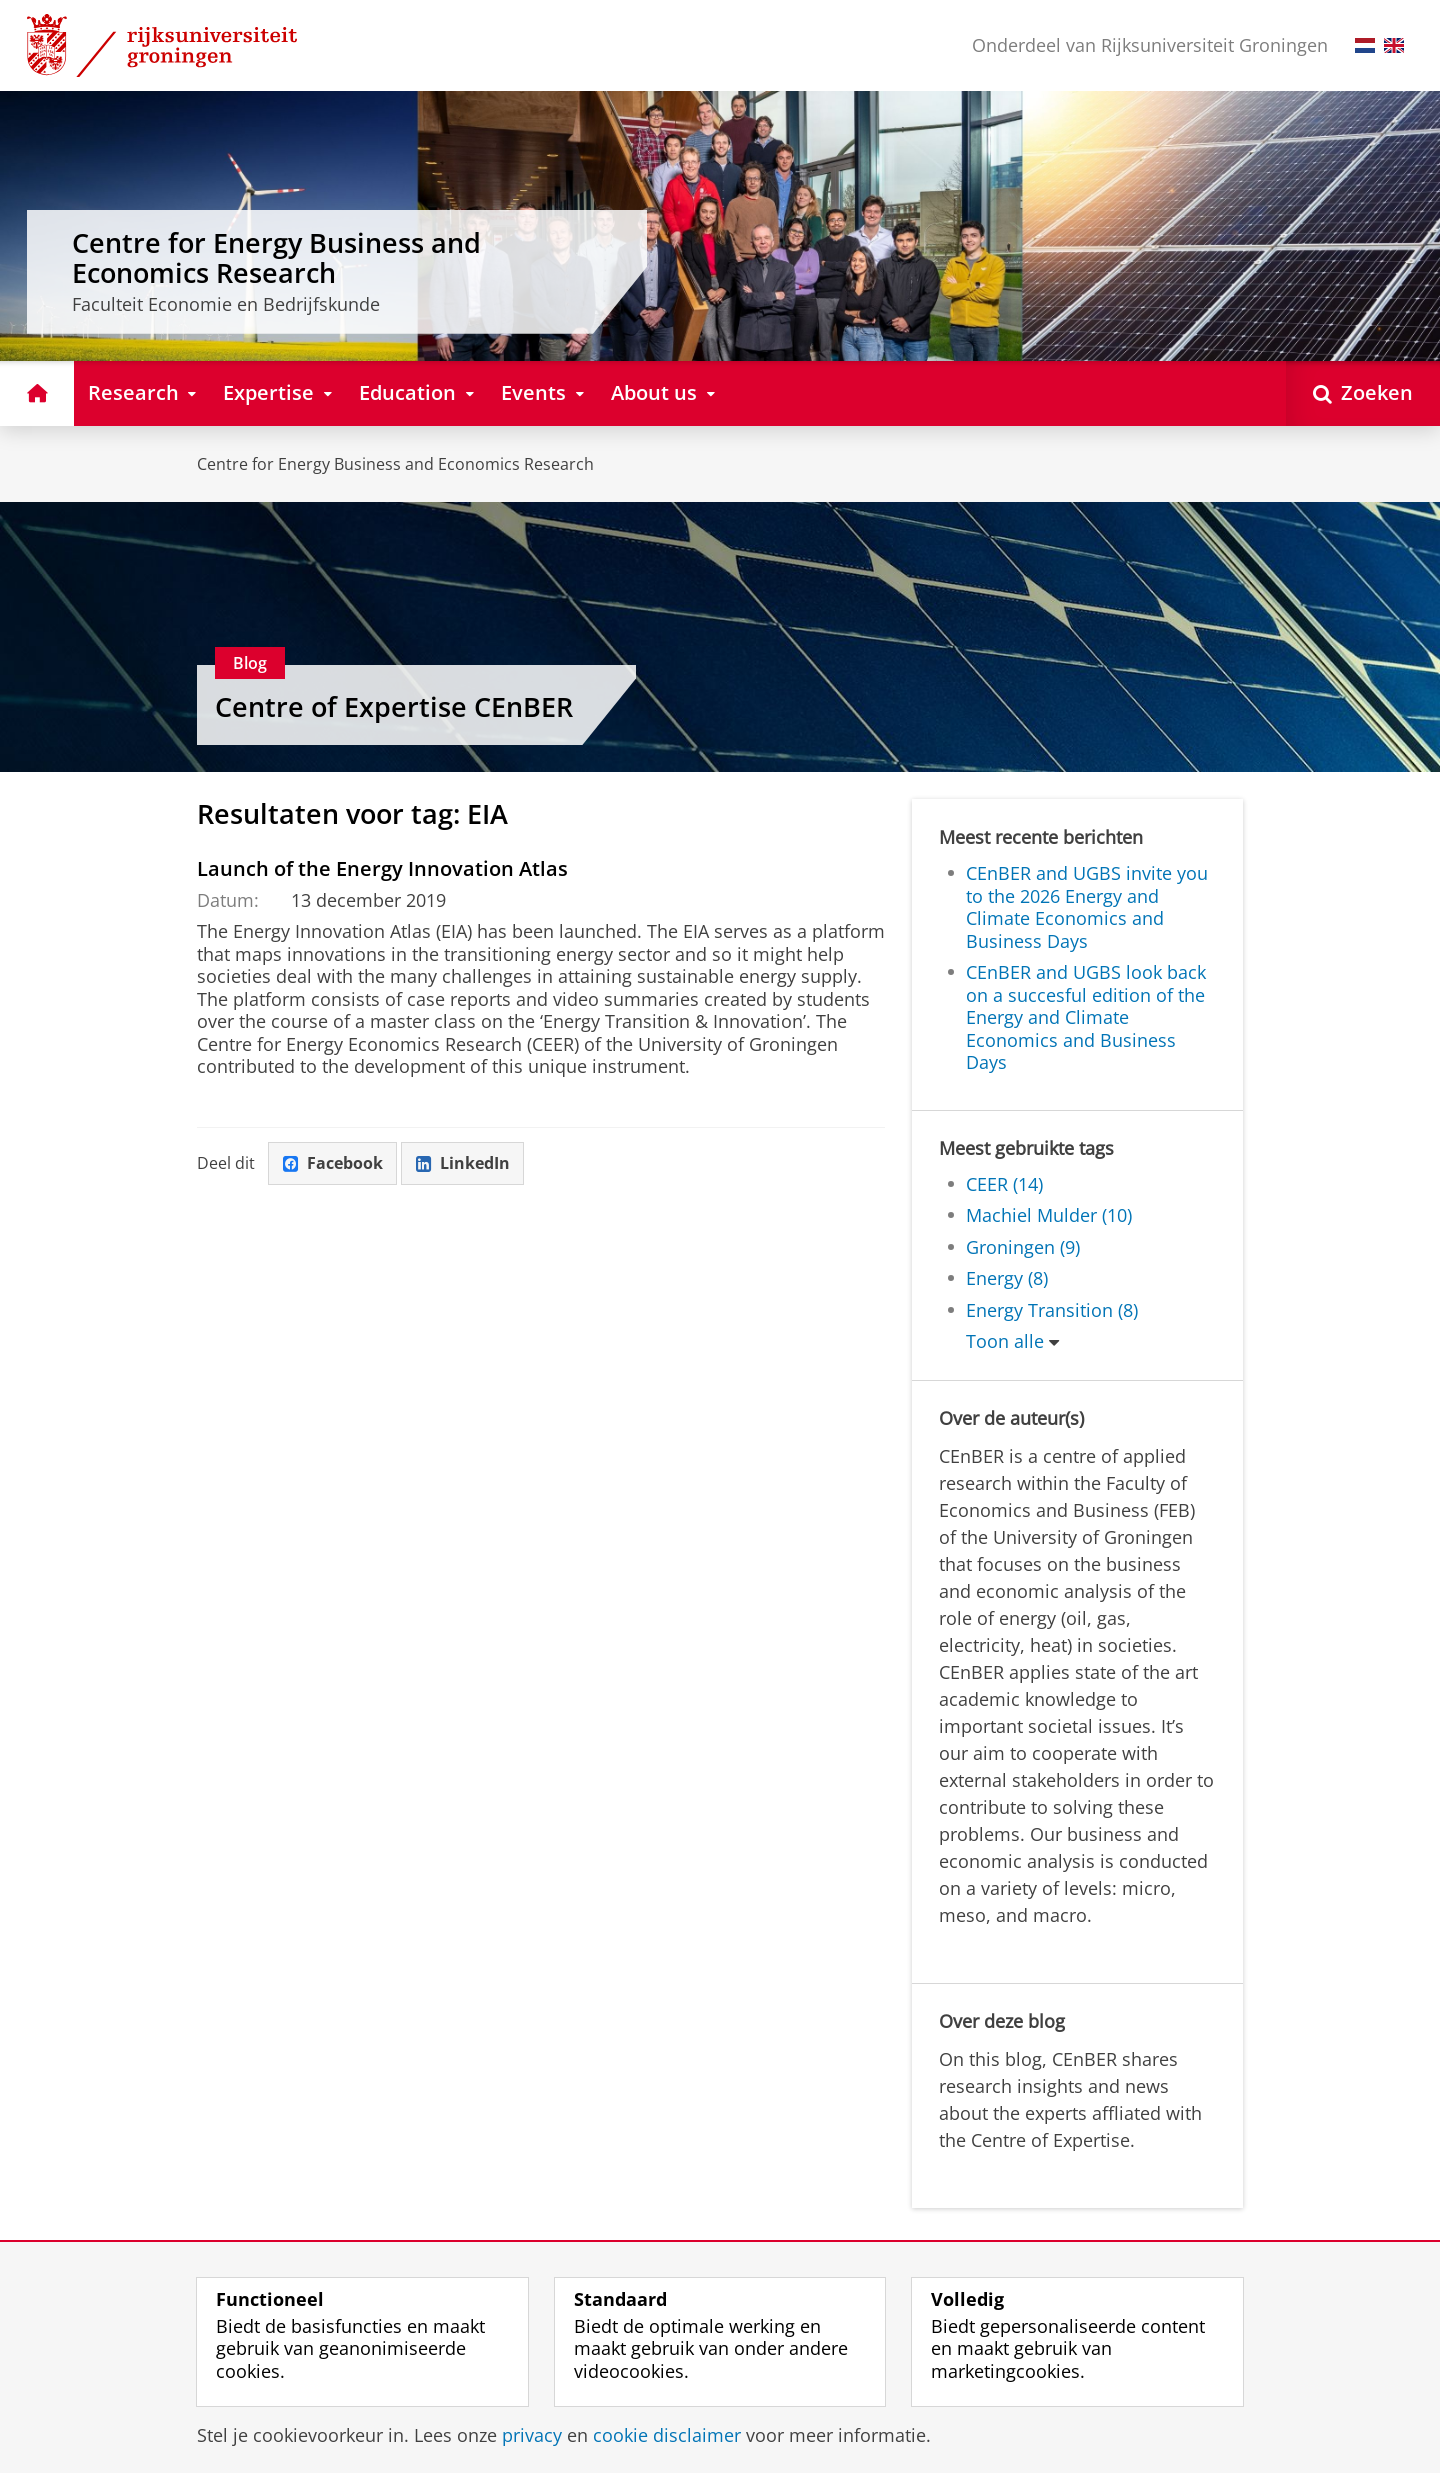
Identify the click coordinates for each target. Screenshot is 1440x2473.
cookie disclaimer (667, 2435)
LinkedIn (463, 1163)
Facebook (333, 1163)
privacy (532, 2435)
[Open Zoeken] (1363, 393)
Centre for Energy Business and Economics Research (395, 464)
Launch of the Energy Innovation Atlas (382, 868)
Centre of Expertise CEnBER (394, 706)
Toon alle (1005, 1341)
